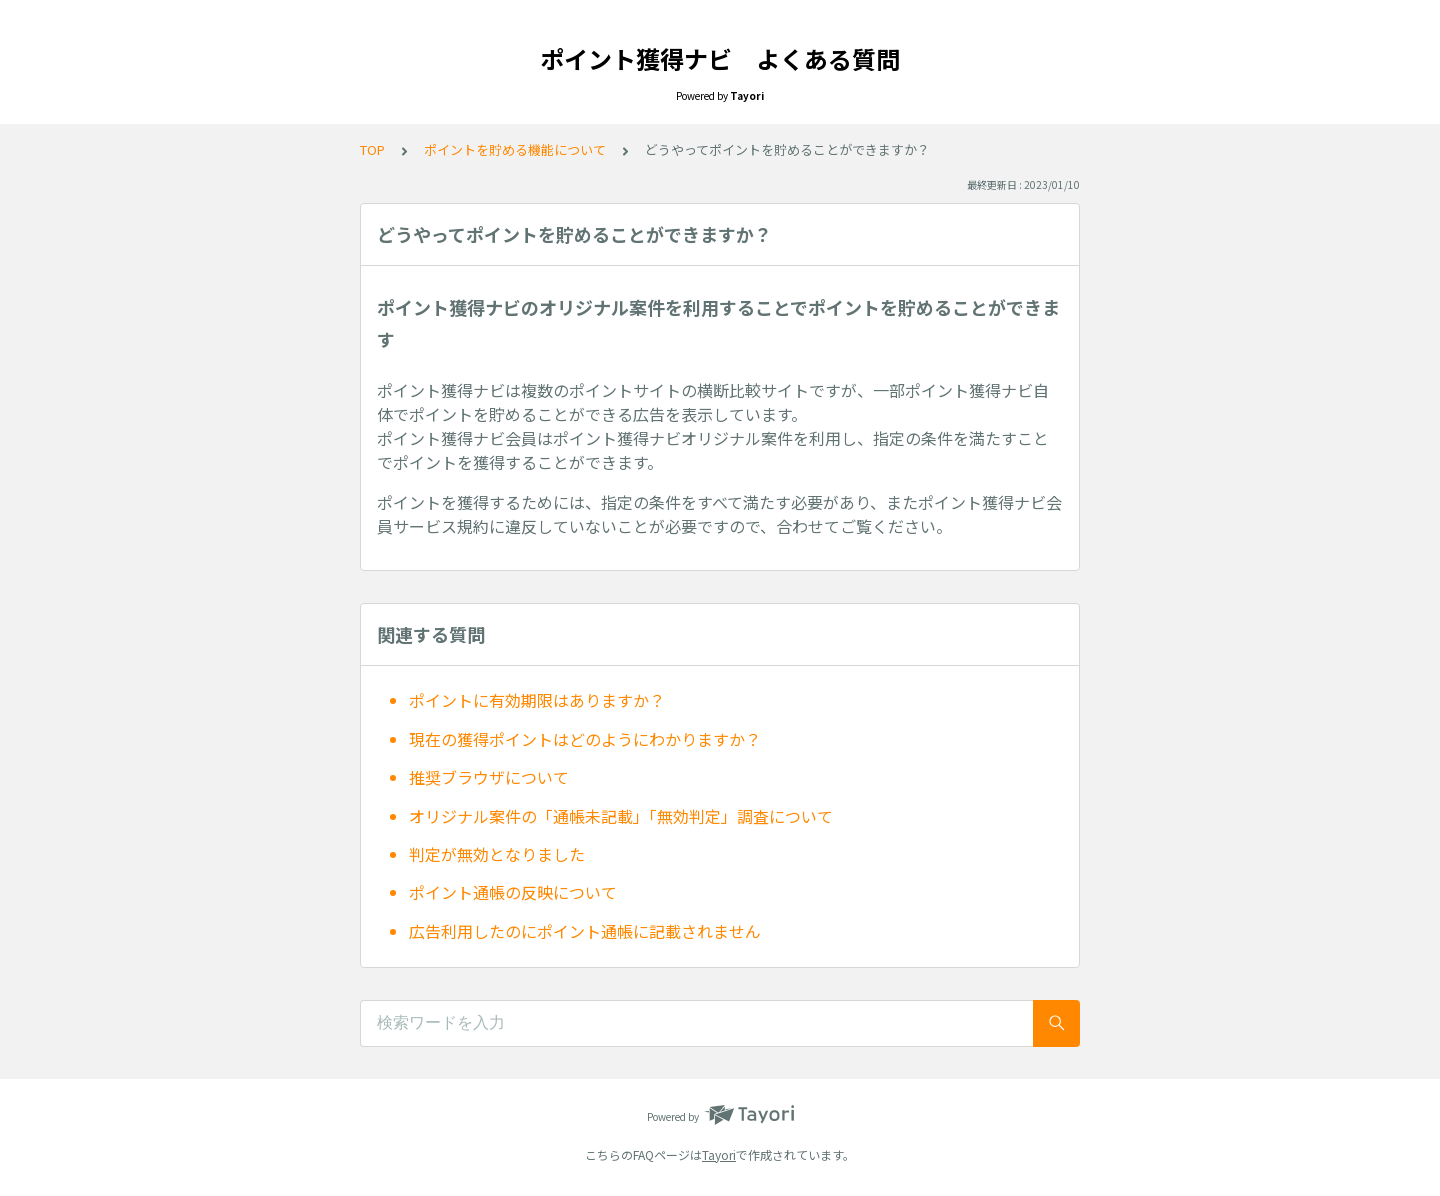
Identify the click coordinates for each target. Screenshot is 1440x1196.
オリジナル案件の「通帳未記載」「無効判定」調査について (621, 816)
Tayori (719, 1154)
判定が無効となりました (497, 854)
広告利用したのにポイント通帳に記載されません (585, 931)
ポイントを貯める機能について (515, 149)
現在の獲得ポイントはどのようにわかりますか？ (585, 739)
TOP (372, 149)
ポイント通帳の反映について (513, 892)
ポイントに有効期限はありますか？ (537, 700)
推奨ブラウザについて (489, 777)
